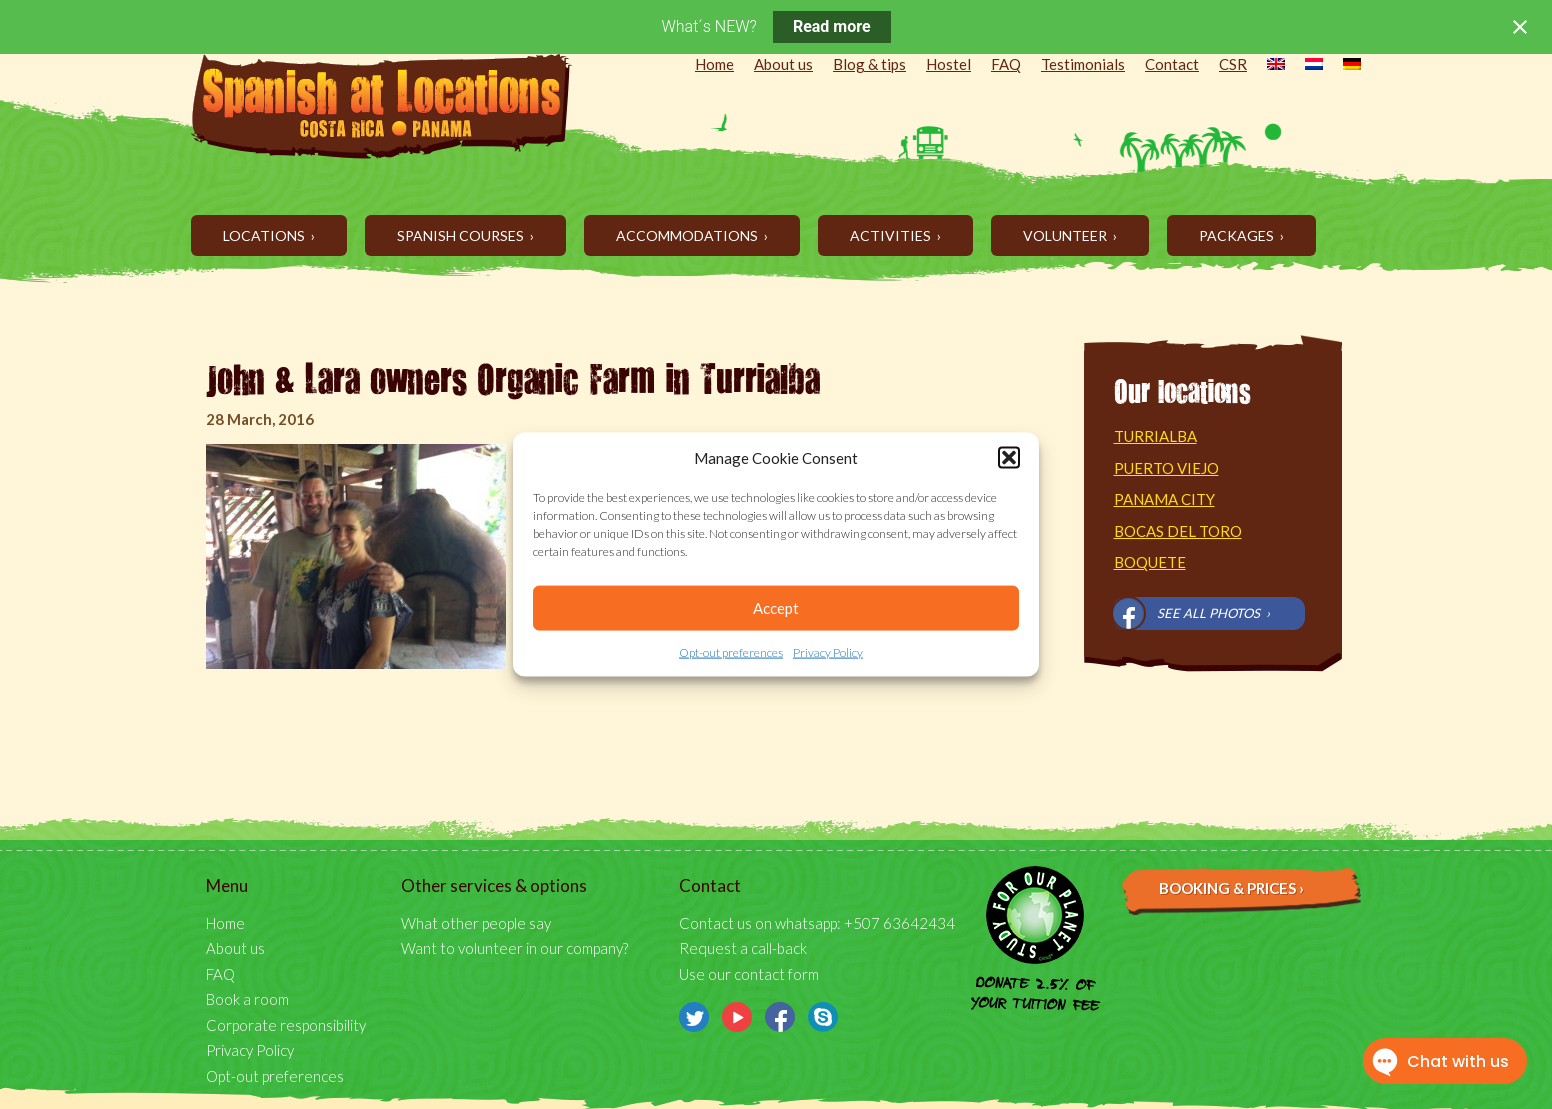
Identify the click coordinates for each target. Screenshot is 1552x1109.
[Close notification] (1520, 27)
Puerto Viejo (1166, 468)
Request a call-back (743, 948)
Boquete (1150, 562)
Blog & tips (869, 64)
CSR (1233, 64)
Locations (265, 235)
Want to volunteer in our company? (514, 948)
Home (714, 64)
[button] (1009, 458)
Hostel (948, 64)
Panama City (1164, 499)
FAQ (1006, 64)
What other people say (476, 923)
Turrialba (1155, 436)
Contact (1172, 64)
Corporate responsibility (286, 1025)
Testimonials (1083, 64)
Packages (1238, 235)
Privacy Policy (828, 652)
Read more (832, 26)
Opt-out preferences (731, 652)
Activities (892, 235)
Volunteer (1066, 235)
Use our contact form (749, 974)
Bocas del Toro (1178, 531)
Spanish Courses (462, 235)
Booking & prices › (1231, 888)
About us (783, 64)
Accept (776, 608)
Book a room (247, 999)
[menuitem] (1266, 66)
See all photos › (1213, 613)
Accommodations (688, 235)
